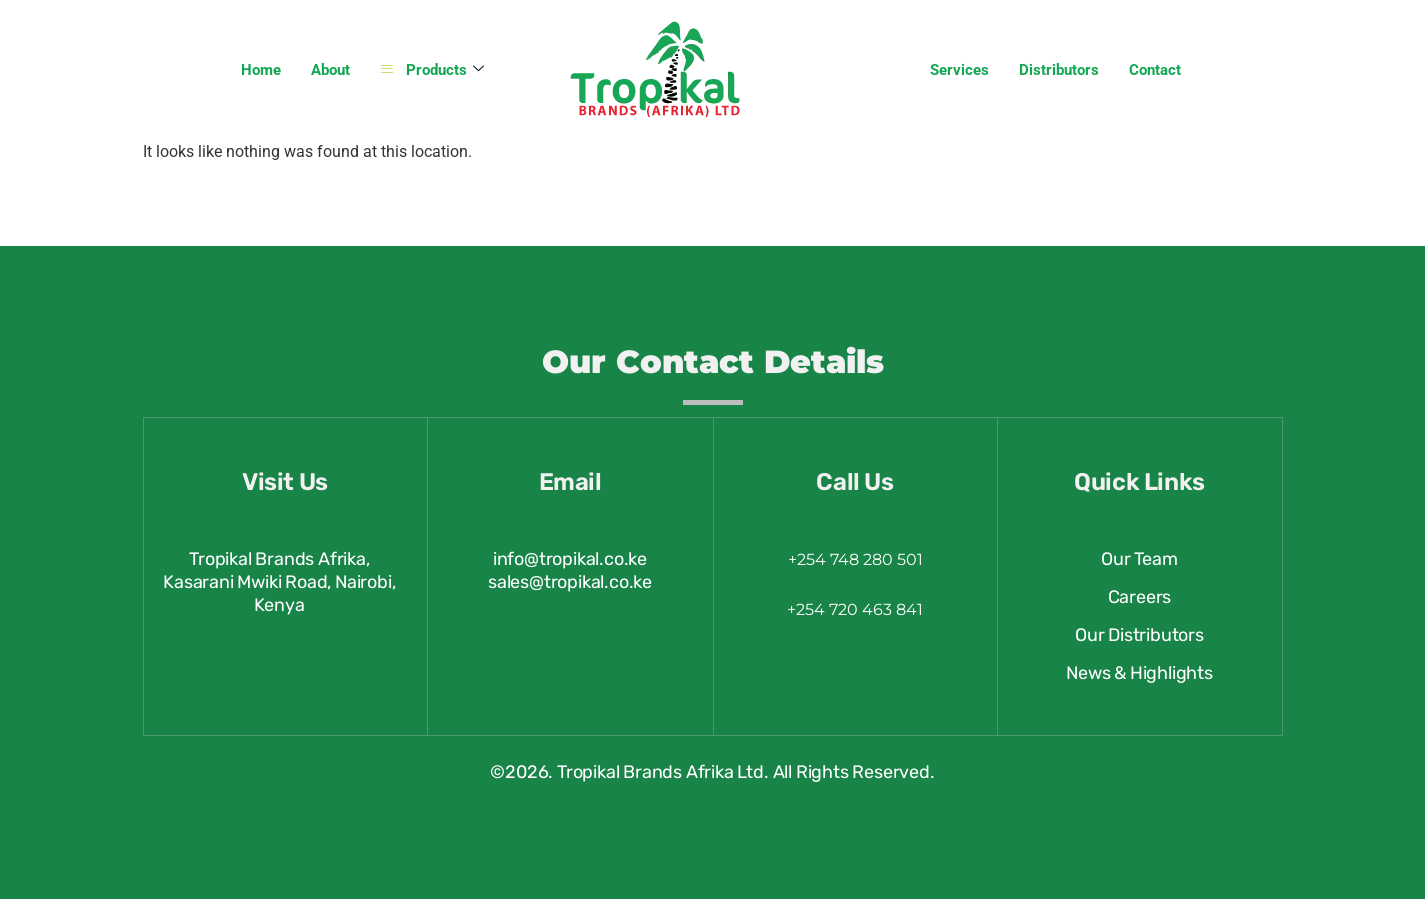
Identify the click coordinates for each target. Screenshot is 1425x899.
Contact (1155, 70)
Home (261, 70)
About (330, 70)
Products (432, 70)
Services (959, 70)
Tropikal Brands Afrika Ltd (660, 772)
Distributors (1059, 70)
